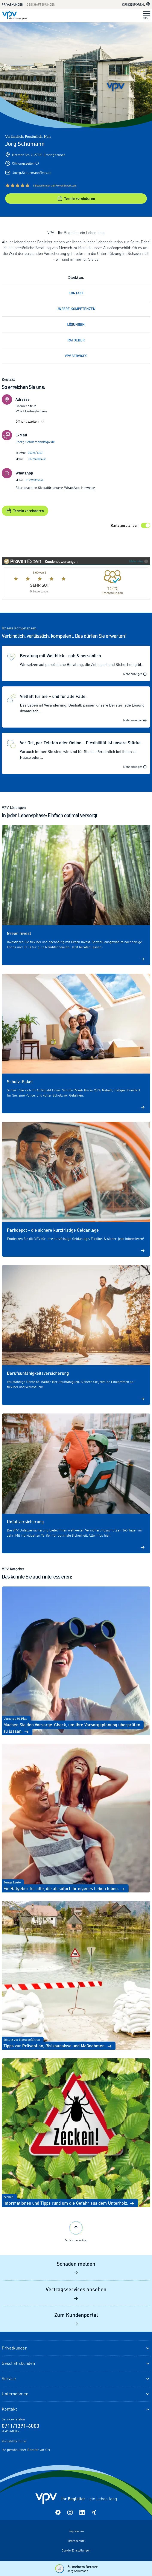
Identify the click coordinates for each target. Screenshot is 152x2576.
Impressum (76, 2531)
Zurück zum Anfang (76, 2231)
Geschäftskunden (18, 2363)
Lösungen (76, 324)
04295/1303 (35, 452)
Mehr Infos (138, 561)
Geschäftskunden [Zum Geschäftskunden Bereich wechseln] (41, 4)
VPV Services (76, 355)
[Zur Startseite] (14, 15)
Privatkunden (14, 2348)
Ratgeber (76, 340)
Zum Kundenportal (76, 2319)
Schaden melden (76, 2267)
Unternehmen (15, 2393)
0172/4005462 (37, 459)
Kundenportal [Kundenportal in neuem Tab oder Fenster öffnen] (136, 4)
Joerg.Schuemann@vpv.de (31, 172)
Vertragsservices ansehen (76, 2293)
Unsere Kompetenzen (76, 308)
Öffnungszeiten (25, 163)
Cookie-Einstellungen (76, 2550)
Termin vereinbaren (76, 198)
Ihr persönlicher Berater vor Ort (26, 2450)
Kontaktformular (14, 2441)
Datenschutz (76, 2540)
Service (9, 2378)
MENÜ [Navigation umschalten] (146, 15)
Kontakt (76, 293)
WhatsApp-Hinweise (79, 487)
